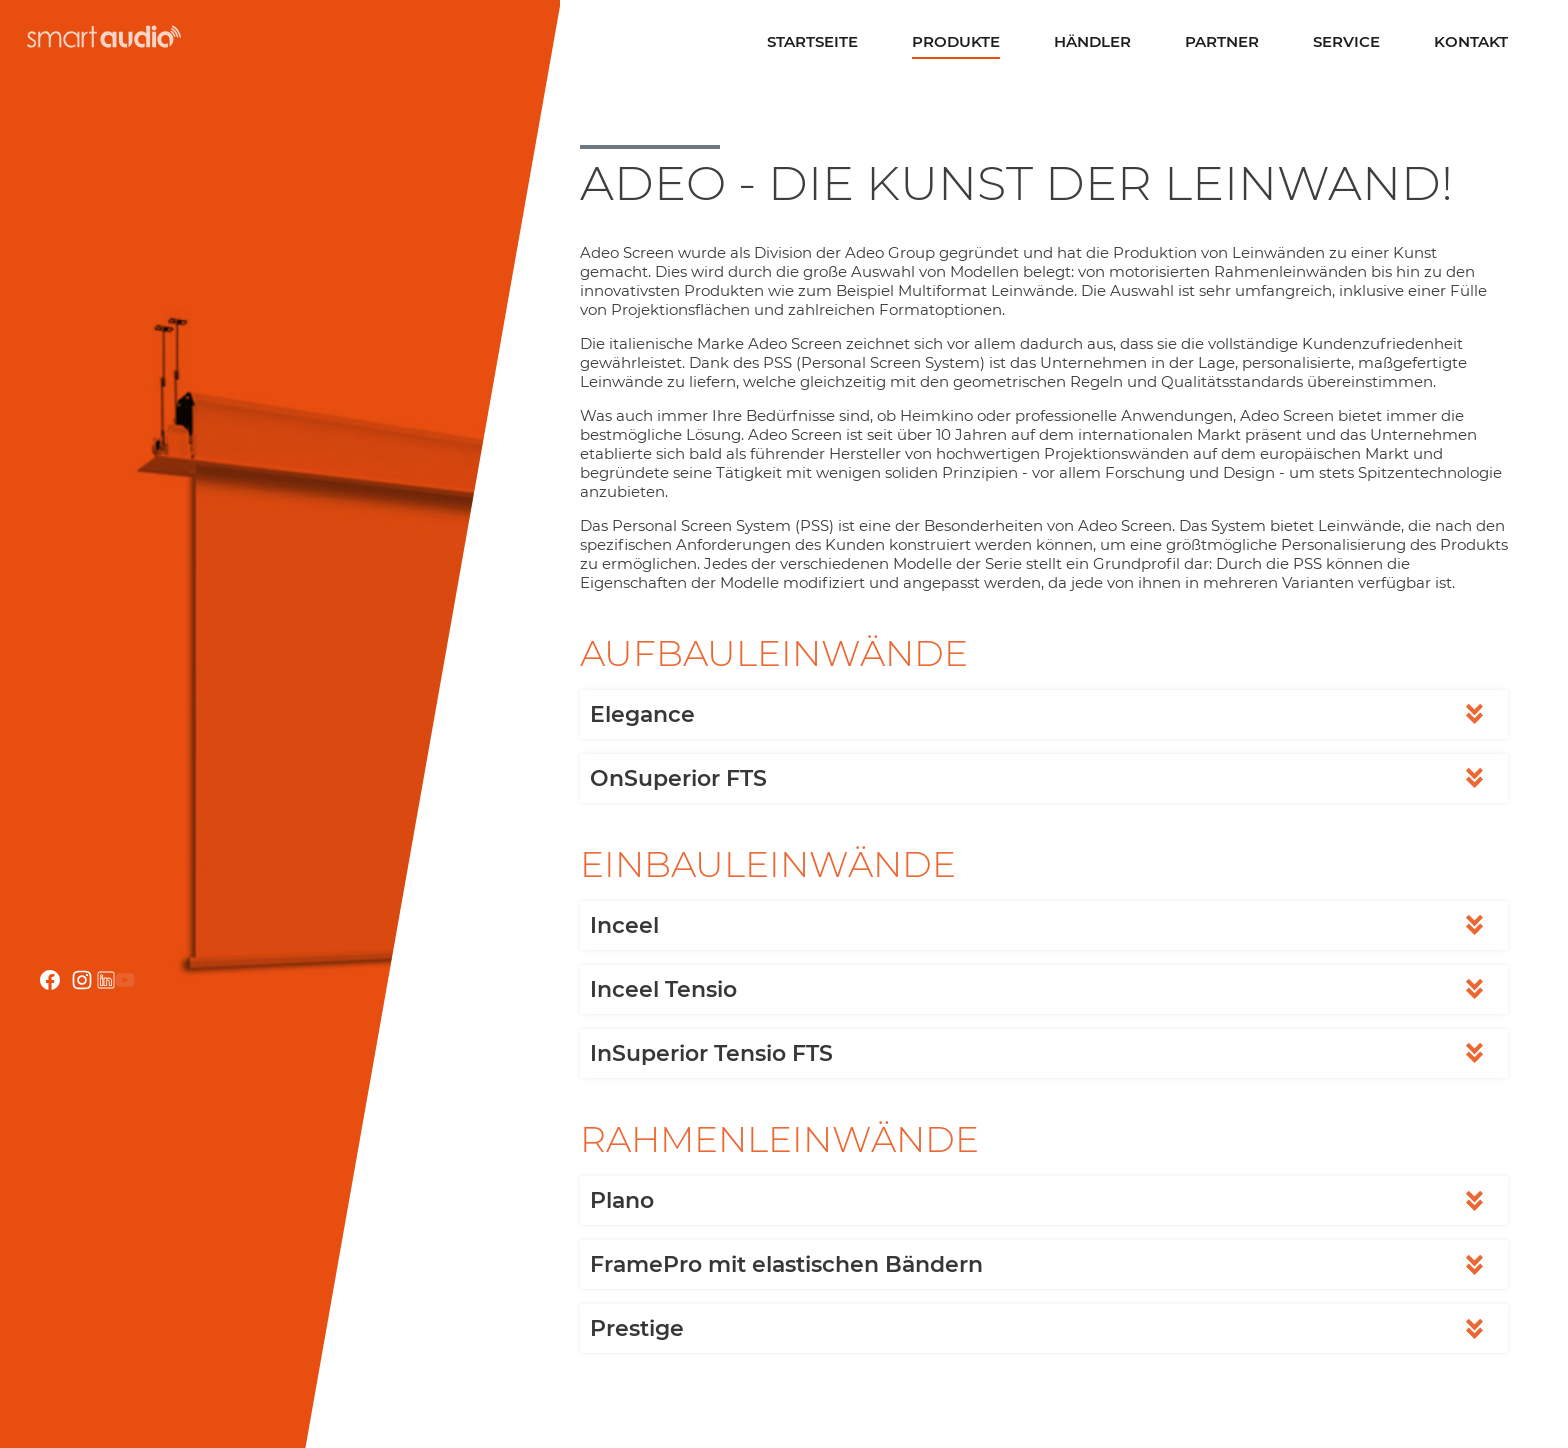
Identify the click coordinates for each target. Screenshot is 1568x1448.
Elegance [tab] (642, 714)
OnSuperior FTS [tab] (678, 778)
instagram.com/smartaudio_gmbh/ (82, 980)
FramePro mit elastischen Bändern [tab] (786, 1264)
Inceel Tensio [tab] (663, 989)
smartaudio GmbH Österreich (101, 36)
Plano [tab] (622, 1200)
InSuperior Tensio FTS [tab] (711, 1053)
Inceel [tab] (624, 925)
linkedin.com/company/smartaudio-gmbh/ (106, 980)
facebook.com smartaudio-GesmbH (50, 980)
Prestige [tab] (637, 1328)
